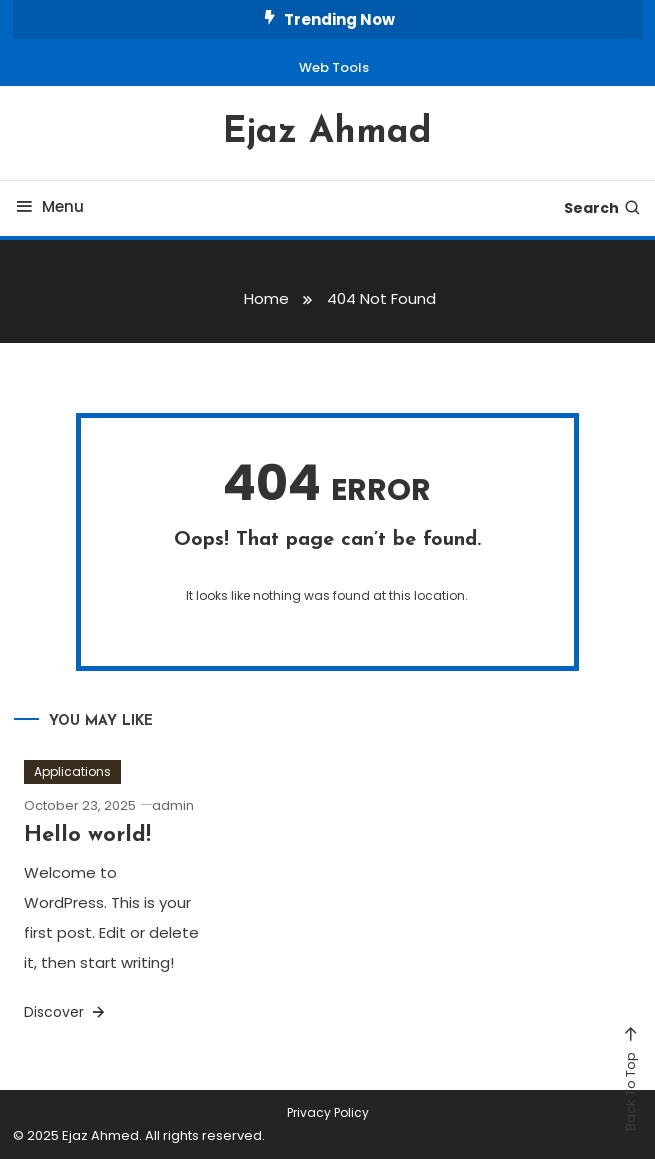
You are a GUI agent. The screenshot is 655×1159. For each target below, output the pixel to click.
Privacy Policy (328, 1113)
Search (603, 208)
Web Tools (334, 67)
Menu (48, 206)
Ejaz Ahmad (327, 133)
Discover (66, 1012)
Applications (72, 771)
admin (173, 805)
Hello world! (87, 835)
